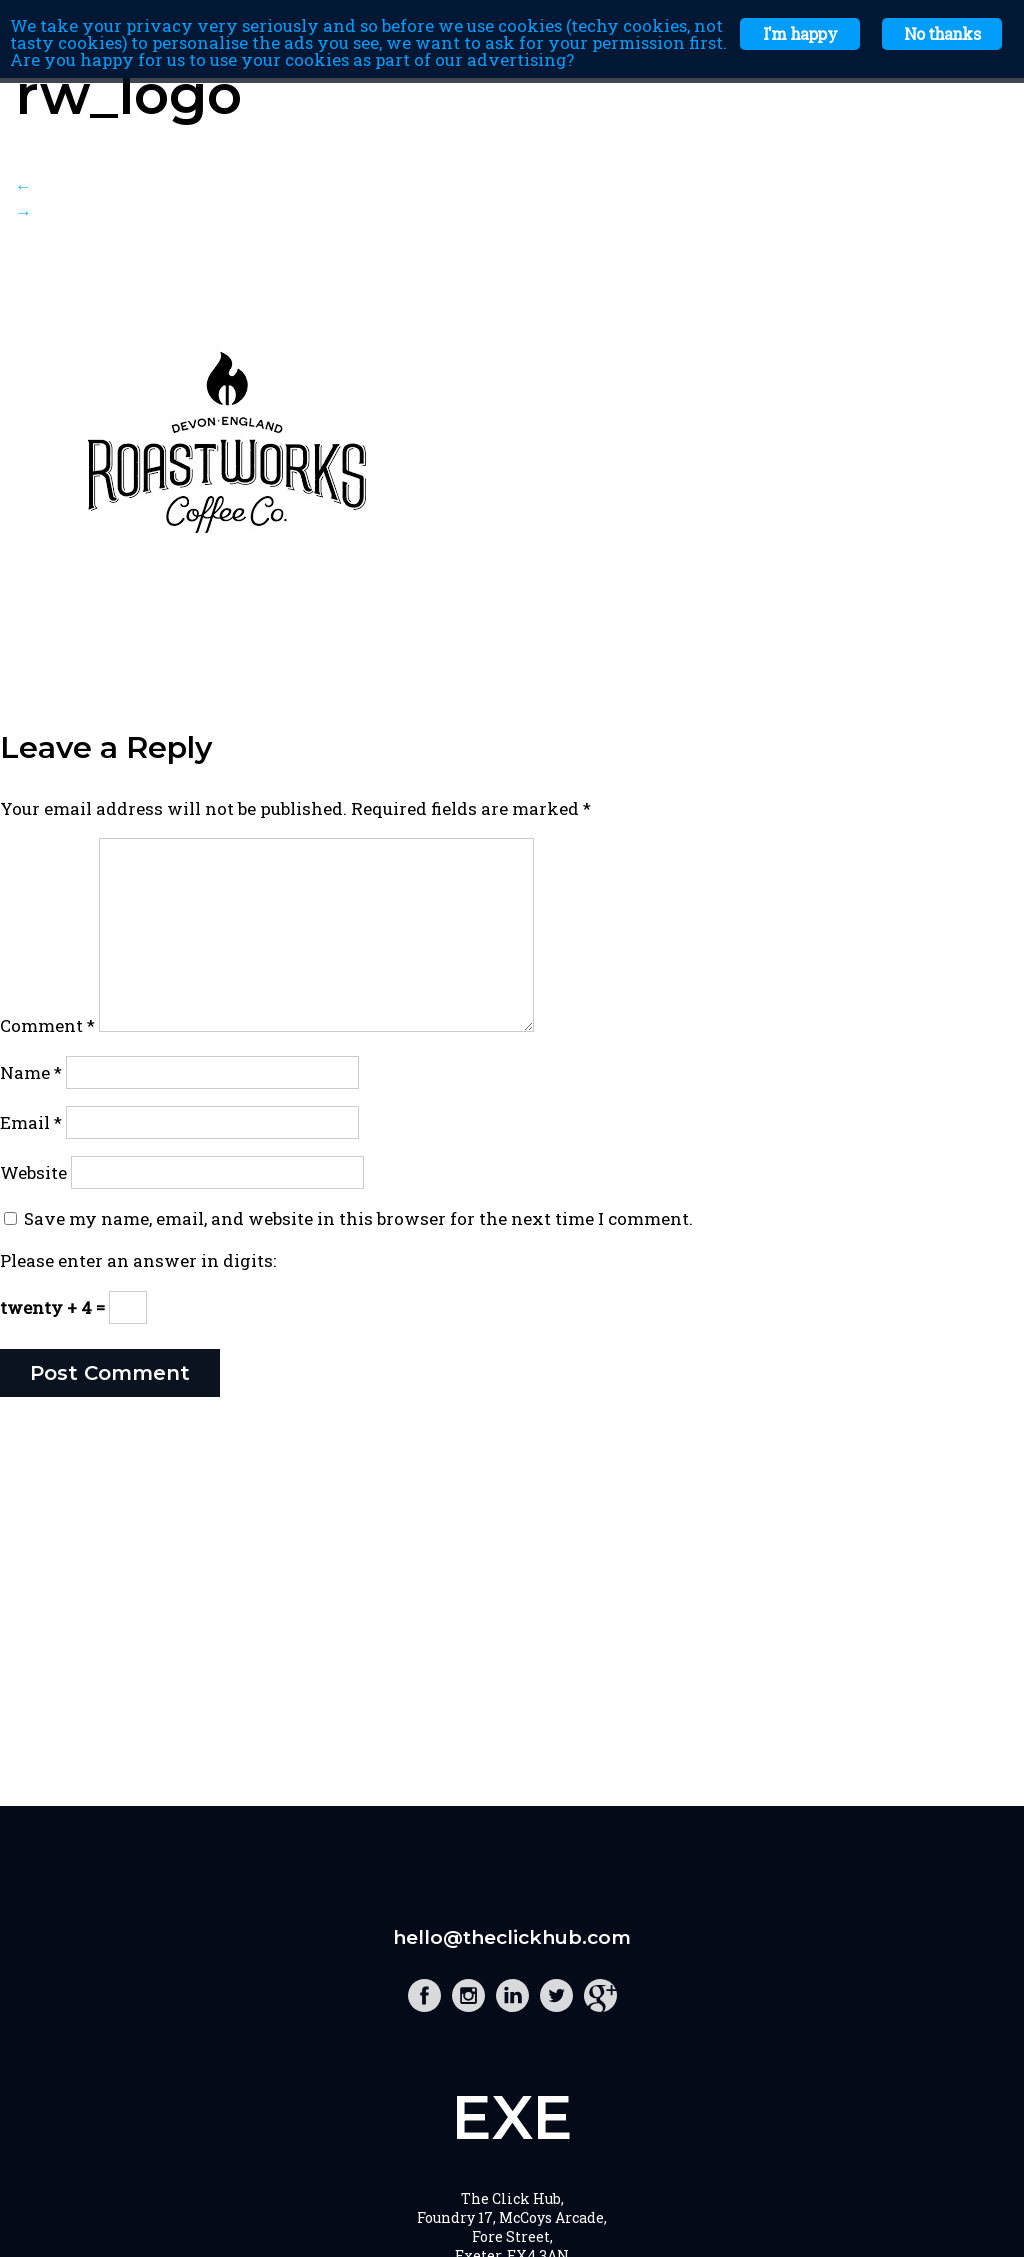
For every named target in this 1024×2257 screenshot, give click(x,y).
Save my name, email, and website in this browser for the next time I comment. (358, 1218)
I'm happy (800, 33)
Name (31, 1072)
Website (33, 1172)
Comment (47, 1025)
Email (31, 1122)
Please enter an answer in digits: (138, 1260)
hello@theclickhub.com (512, 1937)
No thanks (942, 33)
